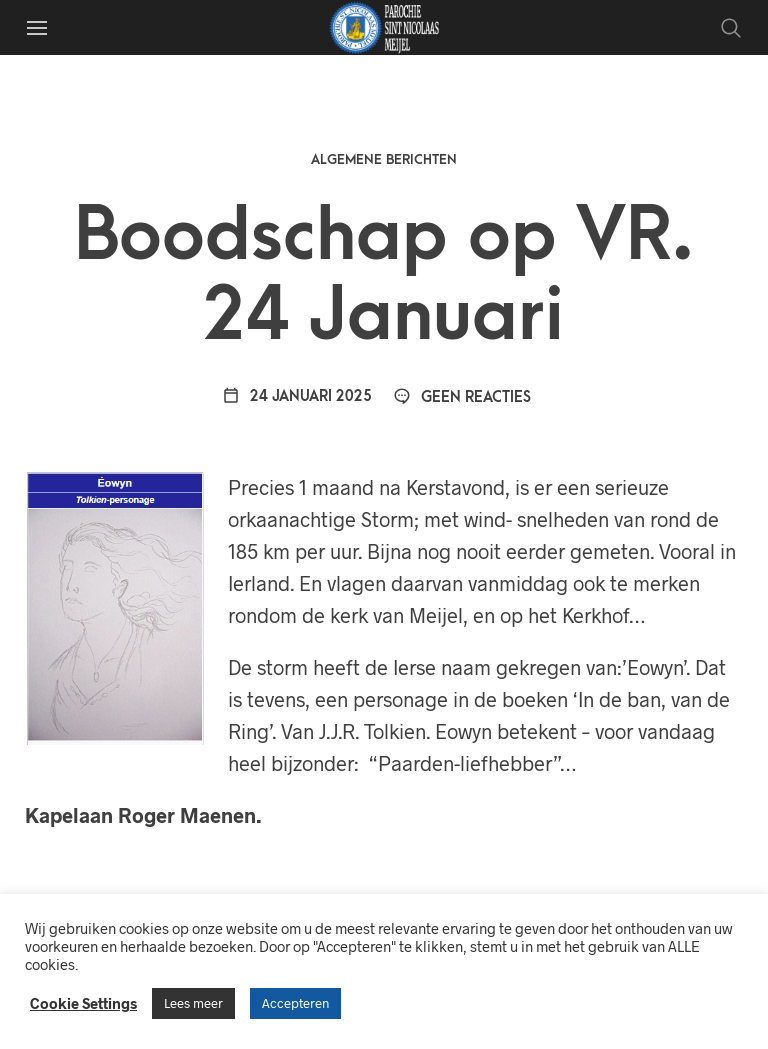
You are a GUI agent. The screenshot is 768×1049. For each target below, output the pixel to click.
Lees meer (193, 1003)
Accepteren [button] (295, 1003)
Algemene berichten (384, 159)
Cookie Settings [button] (83, 1003)
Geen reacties (462, 397)
